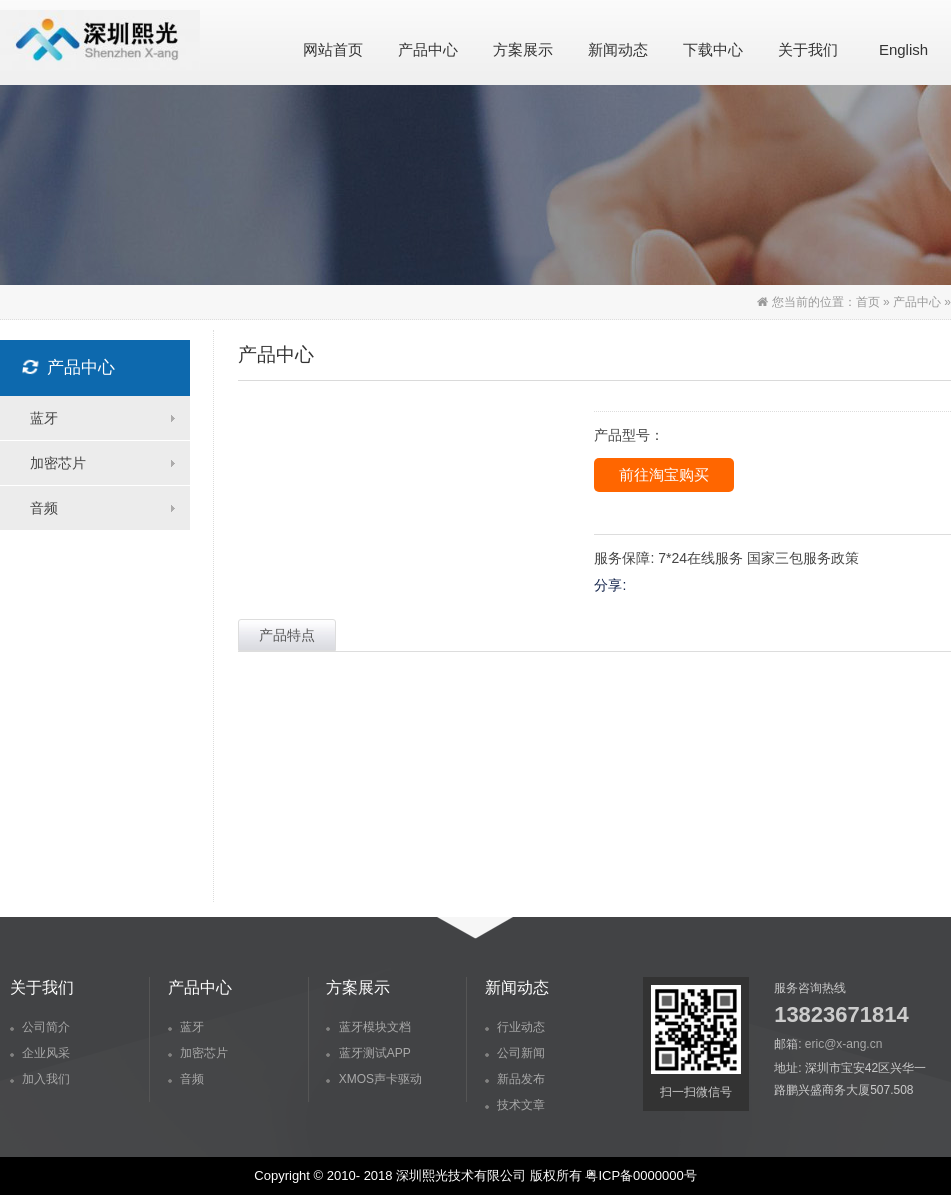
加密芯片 (198, 1053)
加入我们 (40, 1079)
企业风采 (40, 1053)
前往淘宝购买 (664, 474)
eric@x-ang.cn (844, 1044)
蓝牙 (186, 1027)
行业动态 (515, 1027)
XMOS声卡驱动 (374, 1079)
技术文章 (515, 1105)
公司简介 (40, 1027)
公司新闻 (515, 1053)
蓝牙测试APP (368, 1053)
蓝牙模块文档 (368, 1027)
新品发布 (515, 1079)
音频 (186, 1079)
